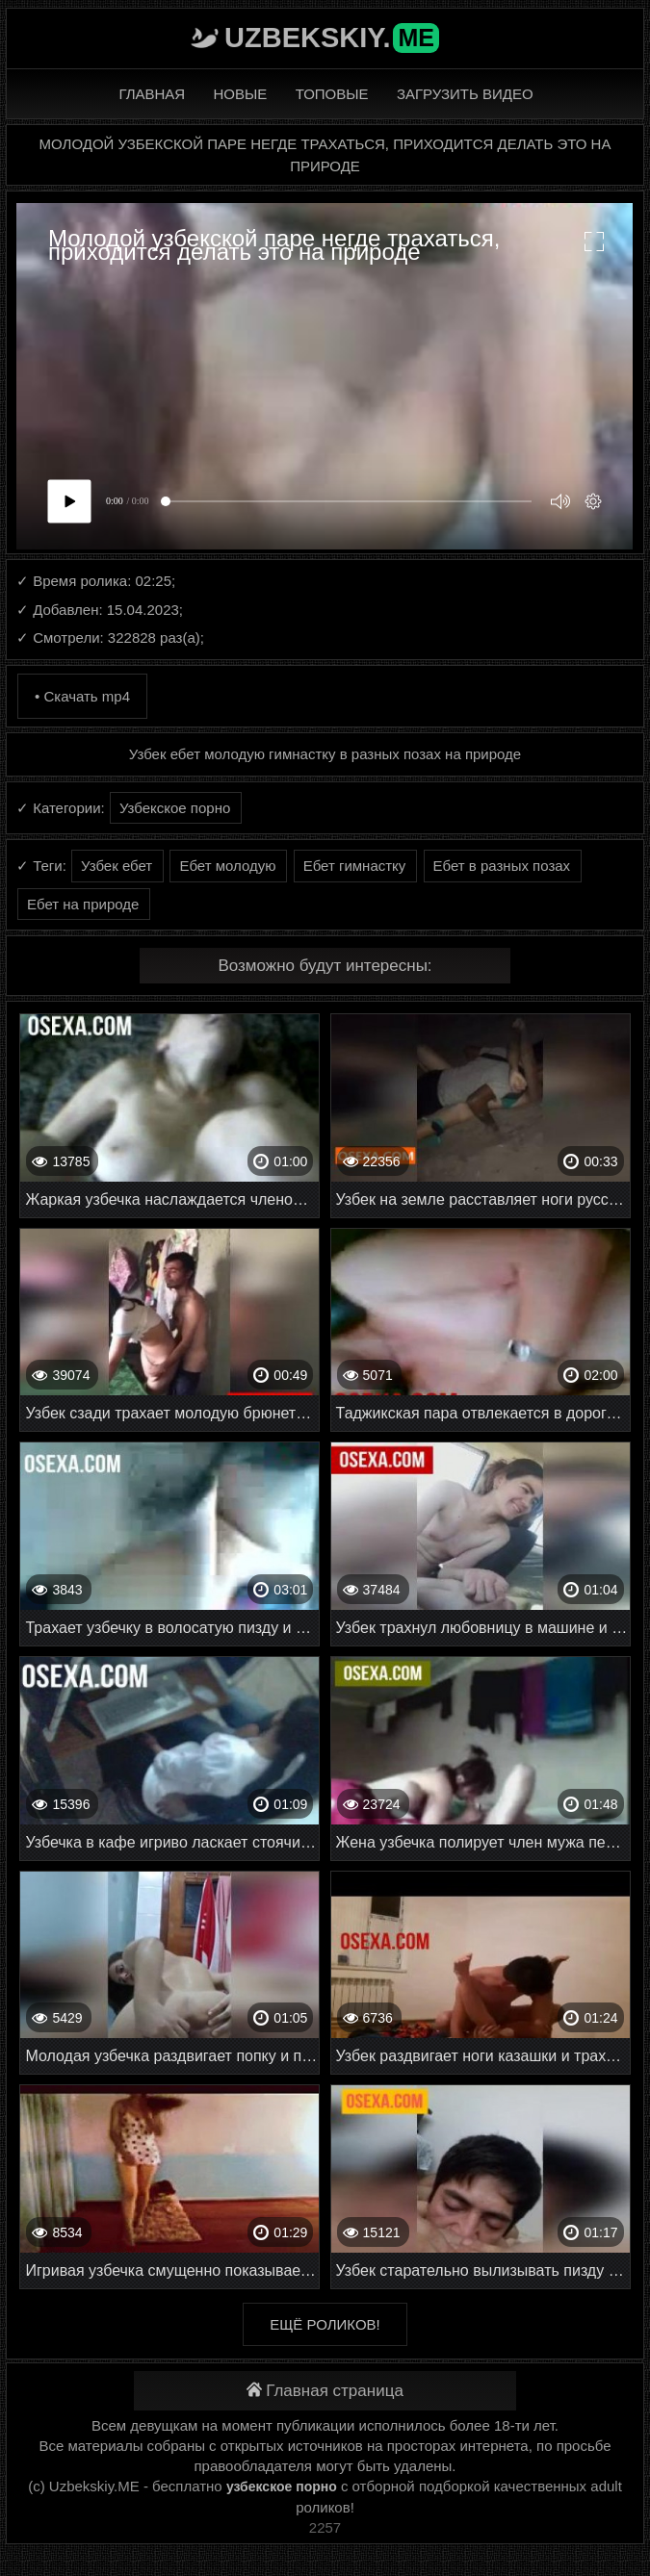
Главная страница (325, 2391)
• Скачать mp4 (82, 696)
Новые (241, 94)
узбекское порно (281, 2486)
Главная (151, 94)
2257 (325, 2527)
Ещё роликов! (324, 2324)
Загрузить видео (465, 94)
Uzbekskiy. (331, 37)
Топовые (332, 94)
